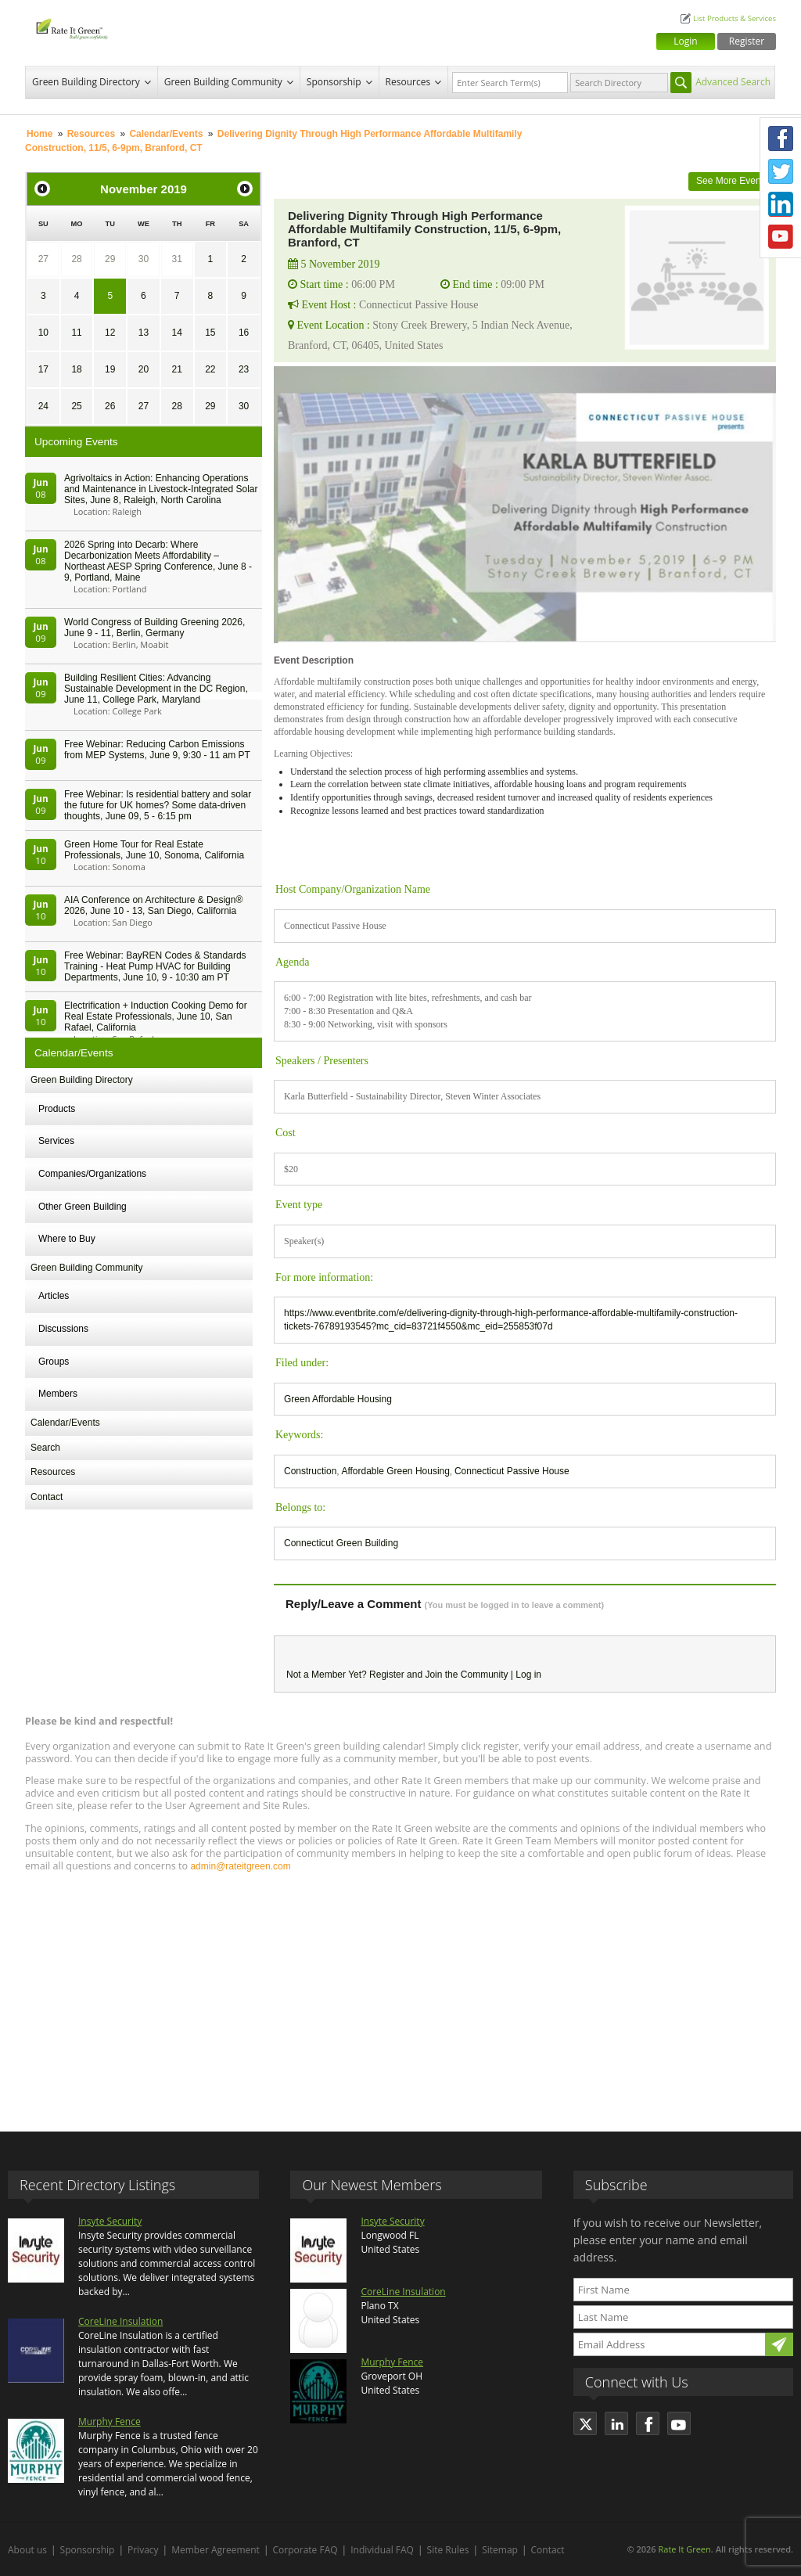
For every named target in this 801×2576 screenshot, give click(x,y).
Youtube (780, 237)
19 (110, 369)
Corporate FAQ (305, 2549)
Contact (47, 1496)
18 (76, 369)
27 (43, 259)
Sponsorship (334, 81)
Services (56, 1140)
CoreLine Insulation (120, 2321)
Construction (310, 1471)
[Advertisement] (400, 1994)
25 (76, 406)
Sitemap (500, 2549)
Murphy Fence (109, 2421)
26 (110, 406)
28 (76, 259)
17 (43, 369)
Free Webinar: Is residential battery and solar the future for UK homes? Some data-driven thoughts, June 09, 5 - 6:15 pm (157, 805)
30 (143, 259)
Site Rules (448, 2549)
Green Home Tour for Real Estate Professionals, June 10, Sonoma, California (154, 850)
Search (45, 1447)
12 (110, 332)
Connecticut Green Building (341, 1543)
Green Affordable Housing (338, 1399)
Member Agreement (215, 2549)
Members (57, 1393)
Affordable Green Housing (395, 1471)
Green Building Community (223, 81)
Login (685, 41)
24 (43, 406)
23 (244, 369)
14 (176, 332)
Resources (408, 81)
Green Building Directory (86, 81)
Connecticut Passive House (511, 1471)
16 (244, 332)
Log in (528, 1674)
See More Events (732, 180)
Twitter (780, 171)
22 (210, 369)
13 (143, 332)
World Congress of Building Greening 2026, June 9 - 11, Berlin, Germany (154, 628)
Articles (53, 1295)
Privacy (143, 2549)
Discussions (63, 1328)
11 (76, 332)
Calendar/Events (166, 133)
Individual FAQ (382, 2549)
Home (39, 133)
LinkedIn (780, 204)
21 (176, 369)
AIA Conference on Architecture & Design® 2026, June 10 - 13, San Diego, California (153, 905)
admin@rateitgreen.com (240, 1866)
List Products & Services (734, 18)
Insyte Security (110, 2221)
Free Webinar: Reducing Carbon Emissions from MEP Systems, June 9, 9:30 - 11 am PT (157, 750)
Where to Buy (66, 1238)
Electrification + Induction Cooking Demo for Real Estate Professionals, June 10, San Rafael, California (155, 1016)
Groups (53, 1361)
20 (143, 369)
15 (210, 332)
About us (27, 2549)
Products (56, 1108)
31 (176, 259)
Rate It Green (684, 2549)
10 (43, 332)
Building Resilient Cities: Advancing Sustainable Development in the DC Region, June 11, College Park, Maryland (156, 688)
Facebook (780, 138)
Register (746, 41)
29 (110, 259)
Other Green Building (82, 1206)
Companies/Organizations (92, 1173)
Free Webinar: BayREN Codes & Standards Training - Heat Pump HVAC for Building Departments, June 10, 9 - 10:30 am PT (155, 966)
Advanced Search (732, 81)
